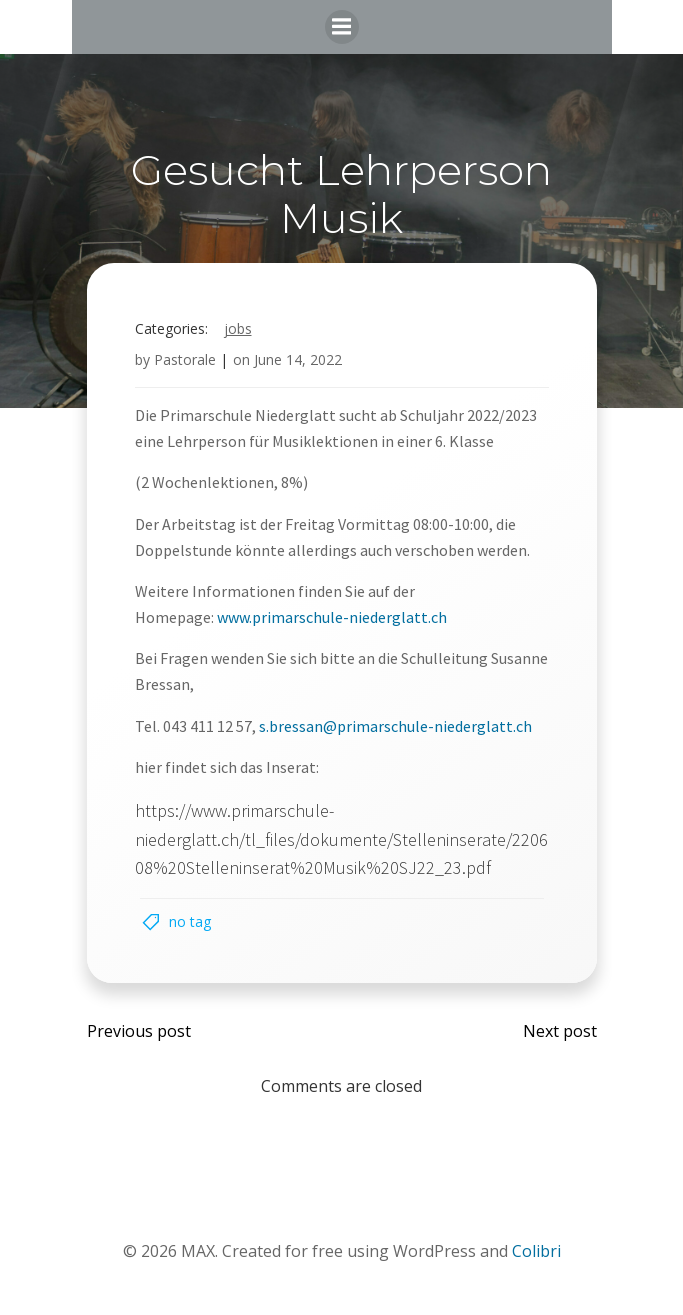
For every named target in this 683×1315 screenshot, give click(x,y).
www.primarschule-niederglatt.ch (332, 617)
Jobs (238, 328)
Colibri (536, 1251)
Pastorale (185, 359)
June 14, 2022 (298, 359)
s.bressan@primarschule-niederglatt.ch (395, 726)
